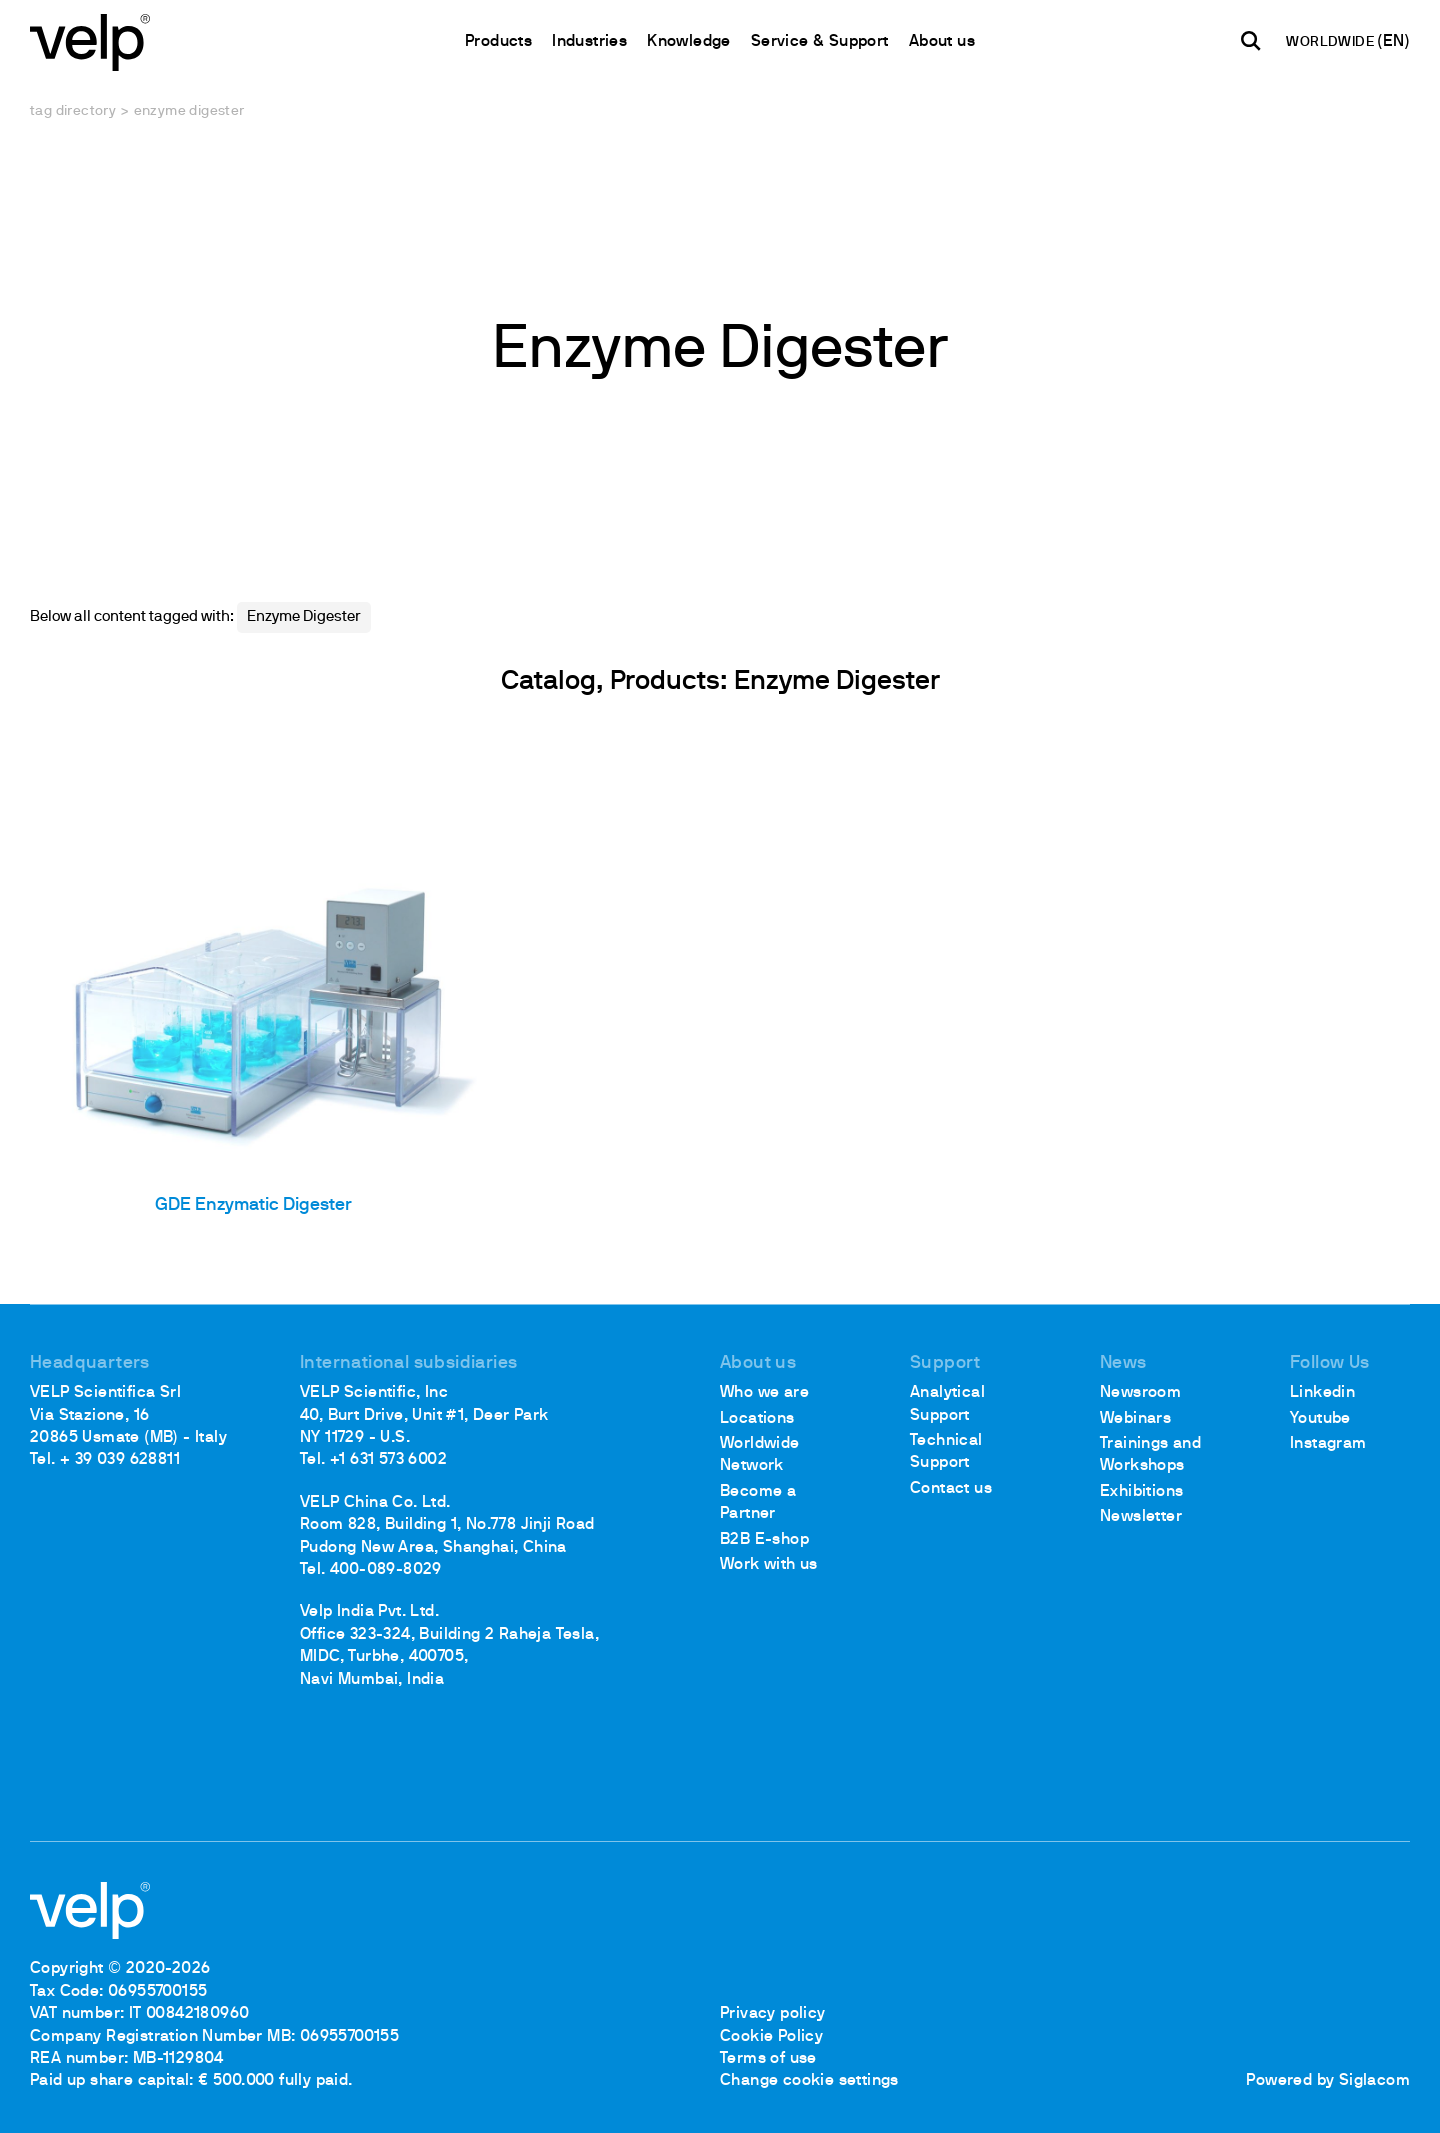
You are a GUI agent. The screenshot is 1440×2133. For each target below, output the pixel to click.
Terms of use (768, 2059)
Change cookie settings (809, 2081)
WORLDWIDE (1331, 42)
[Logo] (90, 40)
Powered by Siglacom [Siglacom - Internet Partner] (1328, 2081)
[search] (1251, 41)
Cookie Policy (771, 2037)
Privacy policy (773, 2014)
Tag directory (73, 111)
